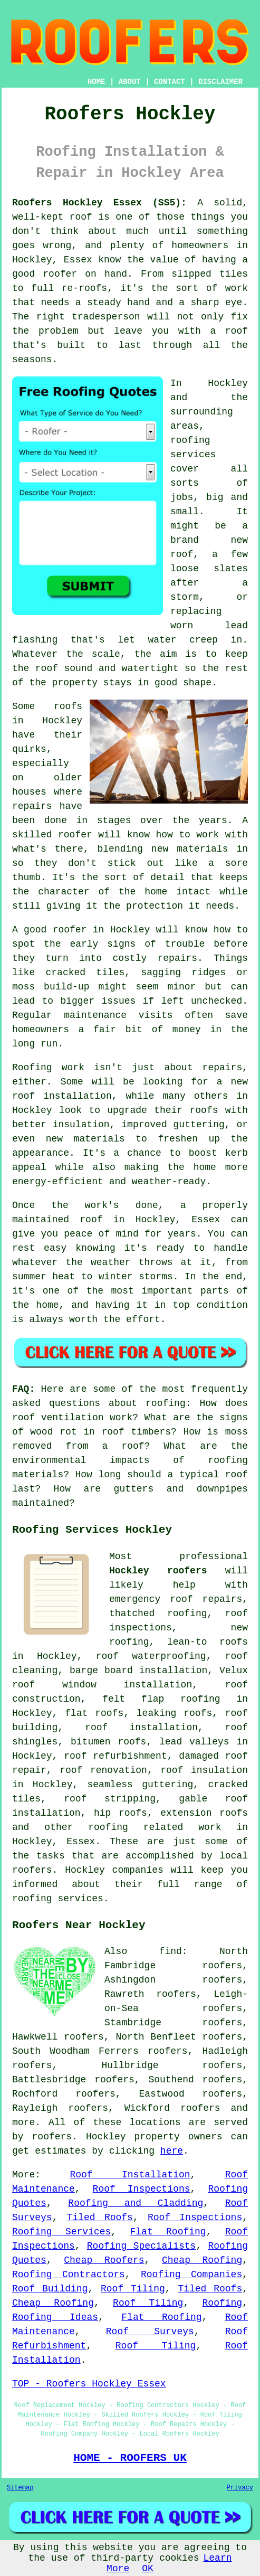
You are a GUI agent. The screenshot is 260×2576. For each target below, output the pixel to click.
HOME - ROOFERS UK (130, 2457)
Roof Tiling (133, 2289)
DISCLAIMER (220, 82)
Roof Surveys (150, 2331)
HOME (96, 82)
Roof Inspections (141, 2189)
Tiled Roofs (100, 2217)
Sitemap (20, 2488)
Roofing (223, 2303)
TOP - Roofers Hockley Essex (89, 2384)
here (171, 2151)
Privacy (240, 2488)
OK (147, 2568)
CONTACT (169, 82)
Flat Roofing (168, 2231)
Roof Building (50, 2289)
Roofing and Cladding (135, 2203)
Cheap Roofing (202, 2260)
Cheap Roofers (104, 2260)
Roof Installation (130, 2174)
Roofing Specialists (141, 2246)
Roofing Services (61, 2231)
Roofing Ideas (55, 2317)
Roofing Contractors (68, 2274)
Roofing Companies (191, 2274)
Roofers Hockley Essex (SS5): (99, 202)
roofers (200, 2108)
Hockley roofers (158, 1570)
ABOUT (130, 82)
